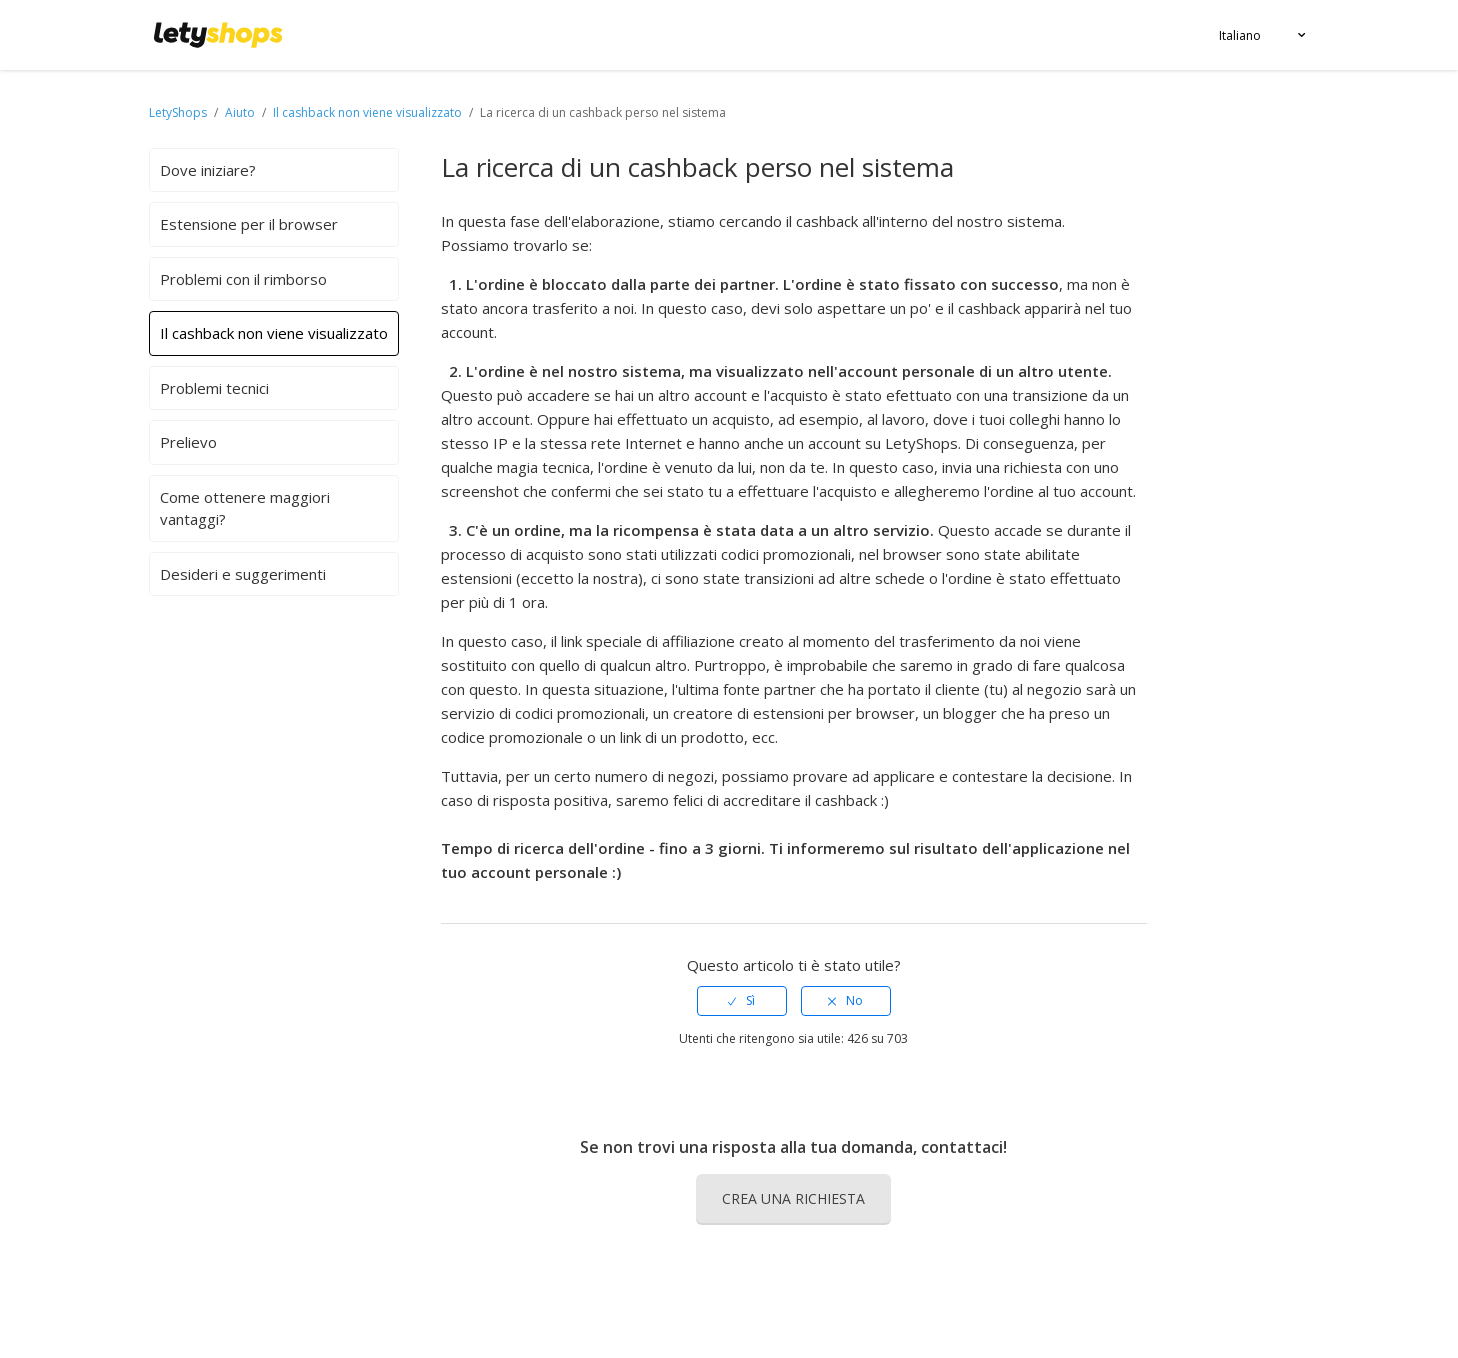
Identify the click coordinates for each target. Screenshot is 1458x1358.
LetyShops (178, 112)
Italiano (1240, 35)
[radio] (742, 1001)
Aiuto (241, 112)
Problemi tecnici (214, 388)
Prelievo (188, 442)
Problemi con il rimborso (243, 279)
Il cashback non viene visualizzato (369, 112)
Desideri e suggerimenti (243, 574)
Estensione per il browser (249, 224)
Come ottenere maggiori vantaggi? (245, 508)
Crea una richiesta (793, 1198)
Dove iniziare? (208, 170)
